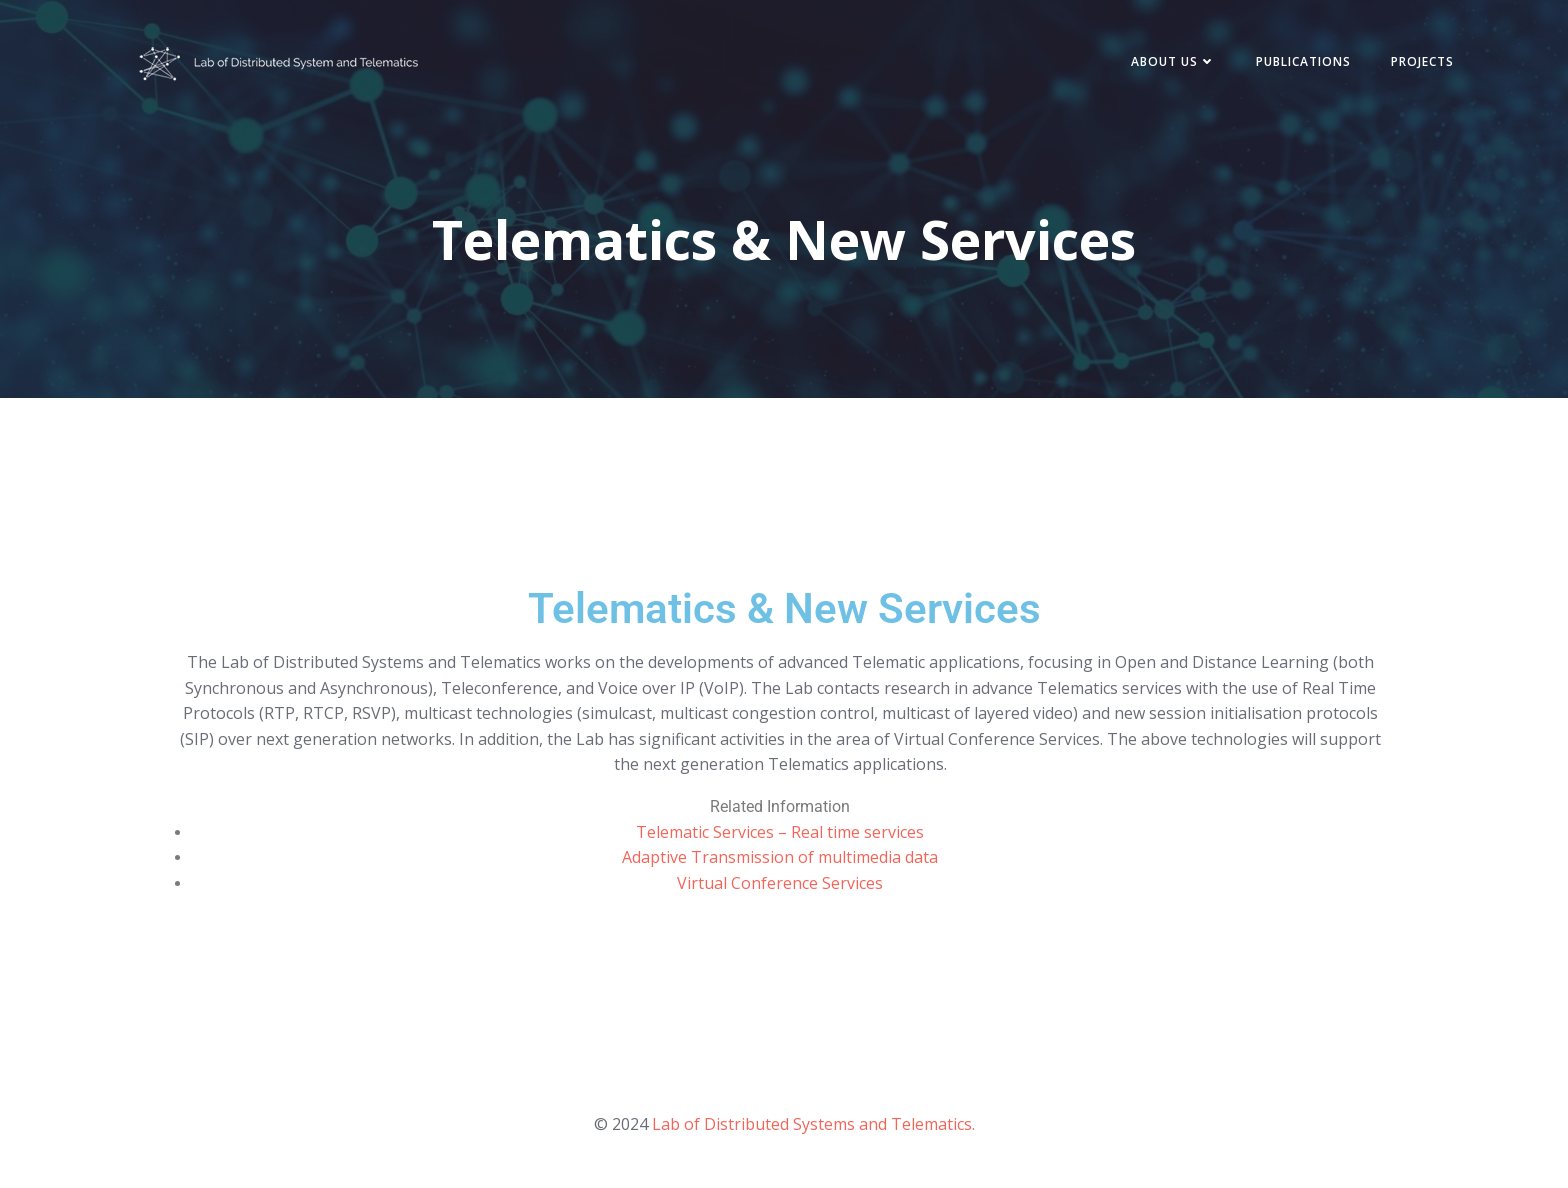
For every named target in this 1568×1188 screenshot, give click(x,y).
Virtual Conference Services (780, 883)
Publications (1303, 61)
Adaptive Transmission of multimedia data (780, 857)
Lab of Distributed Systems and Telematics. (813, 1124)
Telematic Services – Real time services (780, 832)
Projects (1422, 61)
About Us (1173, 61)
